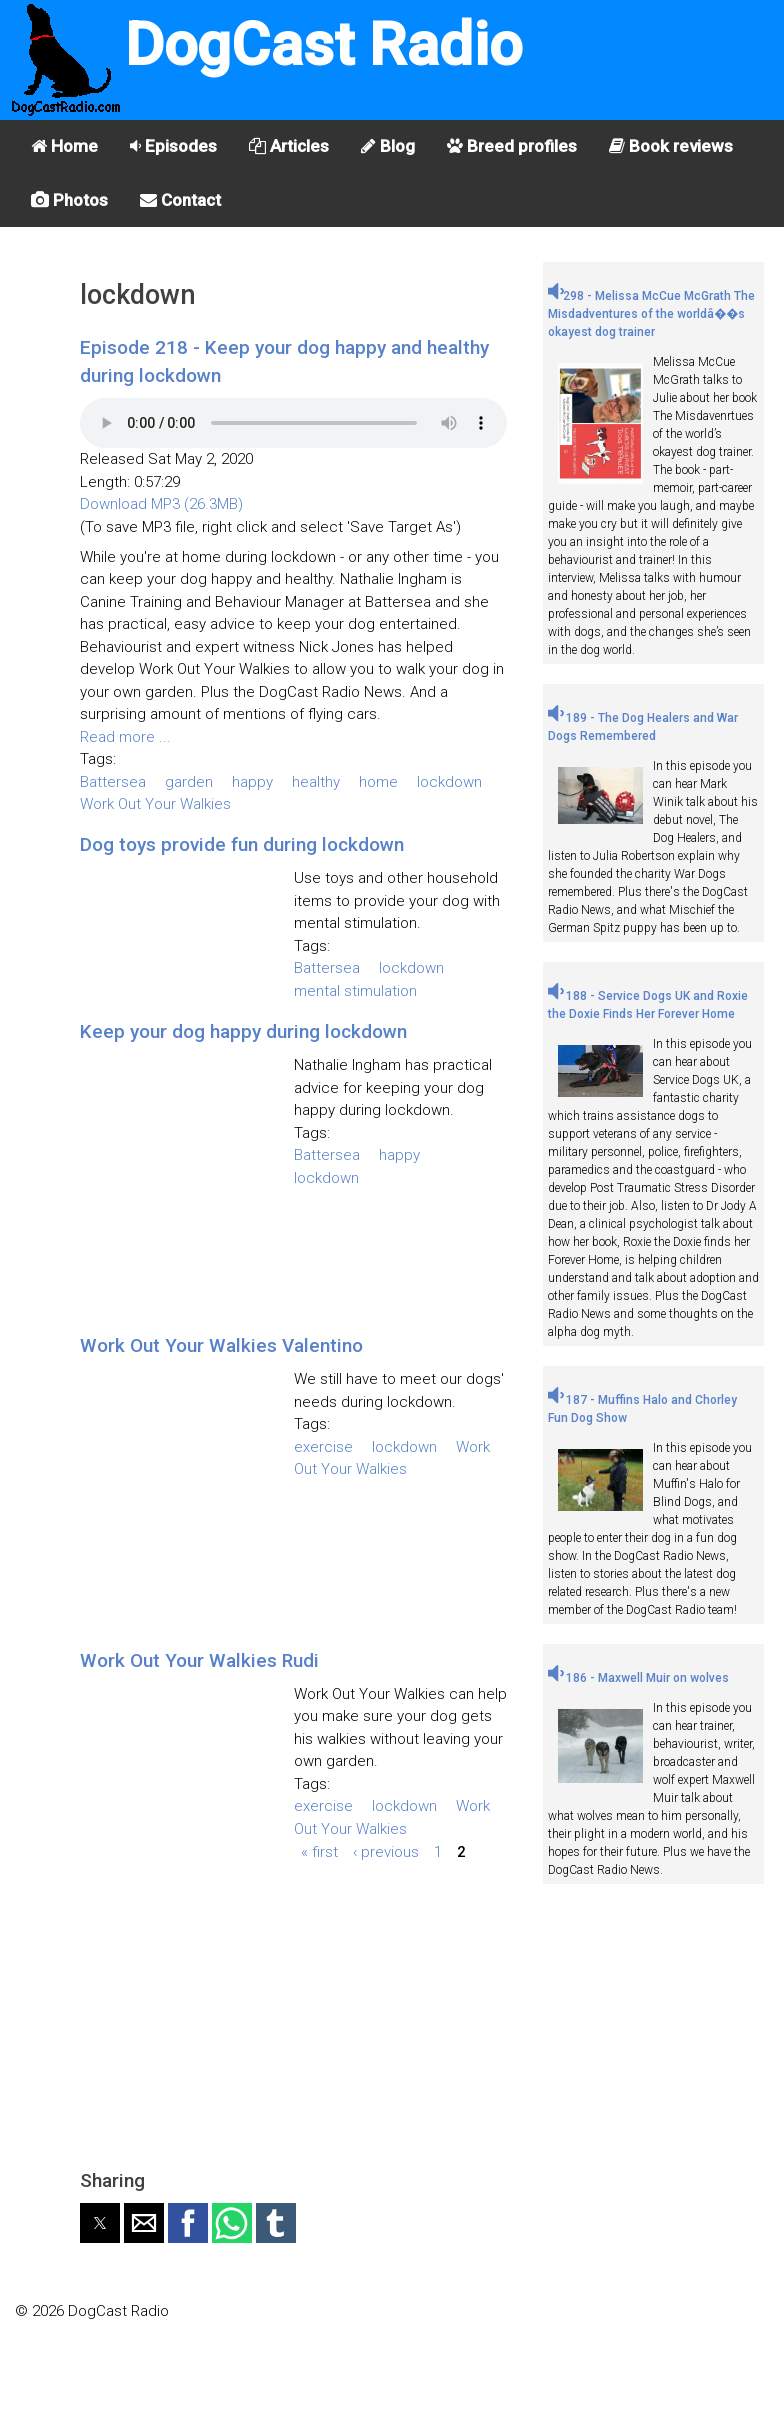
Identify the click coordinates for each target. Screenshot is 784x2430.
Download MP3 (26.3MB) (161, 504)
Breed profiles (512, 146)
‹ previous (386, 1851)
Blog (388, 146)
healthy (316, 782)
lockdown (449, 782)
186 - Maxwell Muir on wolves (638, 1678)
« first (319, 1851)
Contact (180, 200)
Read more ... (125, 737)
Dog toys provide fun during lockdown (242, 844)
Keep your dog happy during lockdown (243, 1031)
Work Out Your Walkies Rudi (199, 1660)
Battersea (113, 782)
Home (64, 146)
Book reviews (671, 146)
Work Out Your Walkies (155, 804)
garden (189, 782)
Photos (69, 200)
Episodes (173, 146)
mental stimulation (355, 991)
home (378, 782)
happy (252, 782)
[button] (100, 2223)
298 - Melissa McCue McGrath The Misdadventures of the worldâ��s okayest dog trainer (651, 314)
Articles (289, 146)
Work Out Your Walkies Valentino (221, 1345)
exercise (323, 1447)
